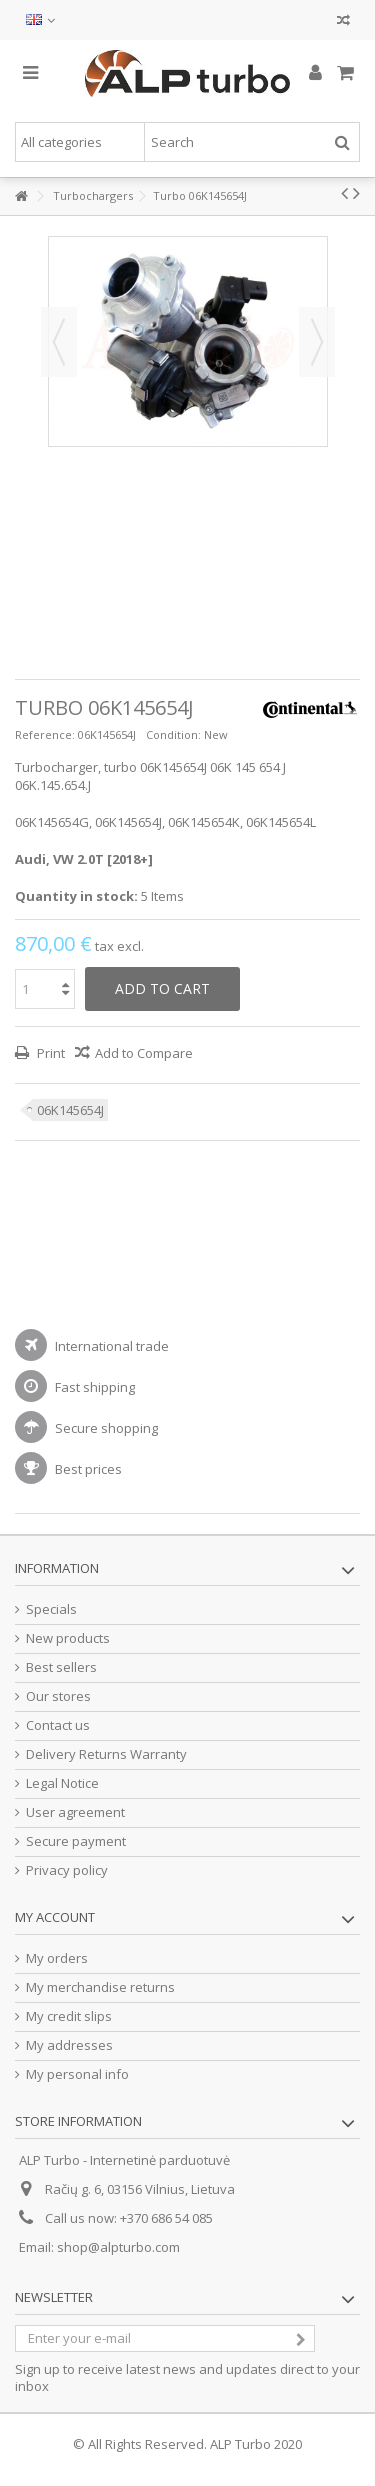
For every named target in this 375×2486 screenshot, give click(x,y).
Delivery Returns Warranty (106, 1754)
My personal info (77, 2074)
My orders (57, 1958)
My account (55, 1917)
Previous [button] (59, 342)
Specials (51, 1609)
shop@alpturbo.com (118, 2247)
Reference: (45, 734)
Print (49, 1053)
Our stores (58, 1696)
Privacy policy (67, 1870)
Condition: (173, 734)
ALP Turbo (240, 2444)
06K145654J (70, 1110)
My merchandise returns (100, 1987)
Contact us (58, 1725)
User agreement (75, 1812)
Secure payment (76, 1841)
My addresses (69, 2045)
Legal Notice (62, 1783)
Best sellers (61, 1667)
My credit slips (69, 2016)
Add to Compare (144, 1053)
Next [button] (317, 342)
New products (68, 1638)
